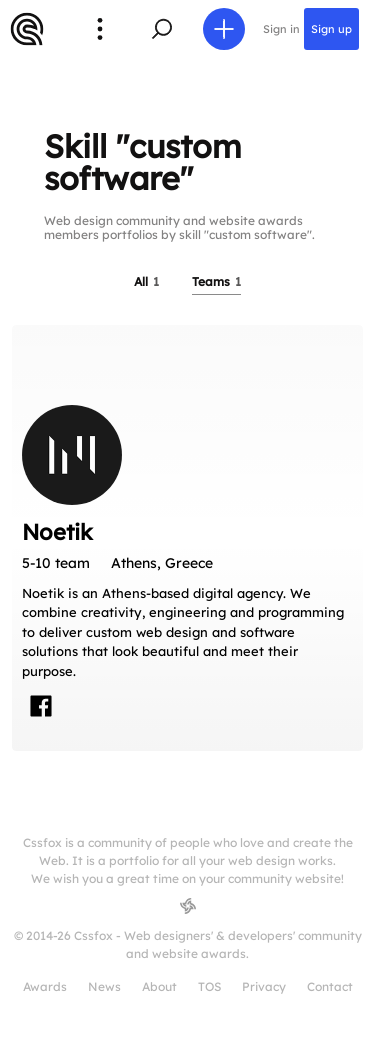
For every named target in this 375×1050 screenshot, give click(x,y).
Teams (216, 281)
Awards (45, 986)
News (104, 986)
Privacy (264, 986)
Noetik (57, 532)
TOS (209, 986)
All (146, 281)
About (159, 986)
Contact (330, 986)
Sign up (331, 29)
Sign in (281, 29)
